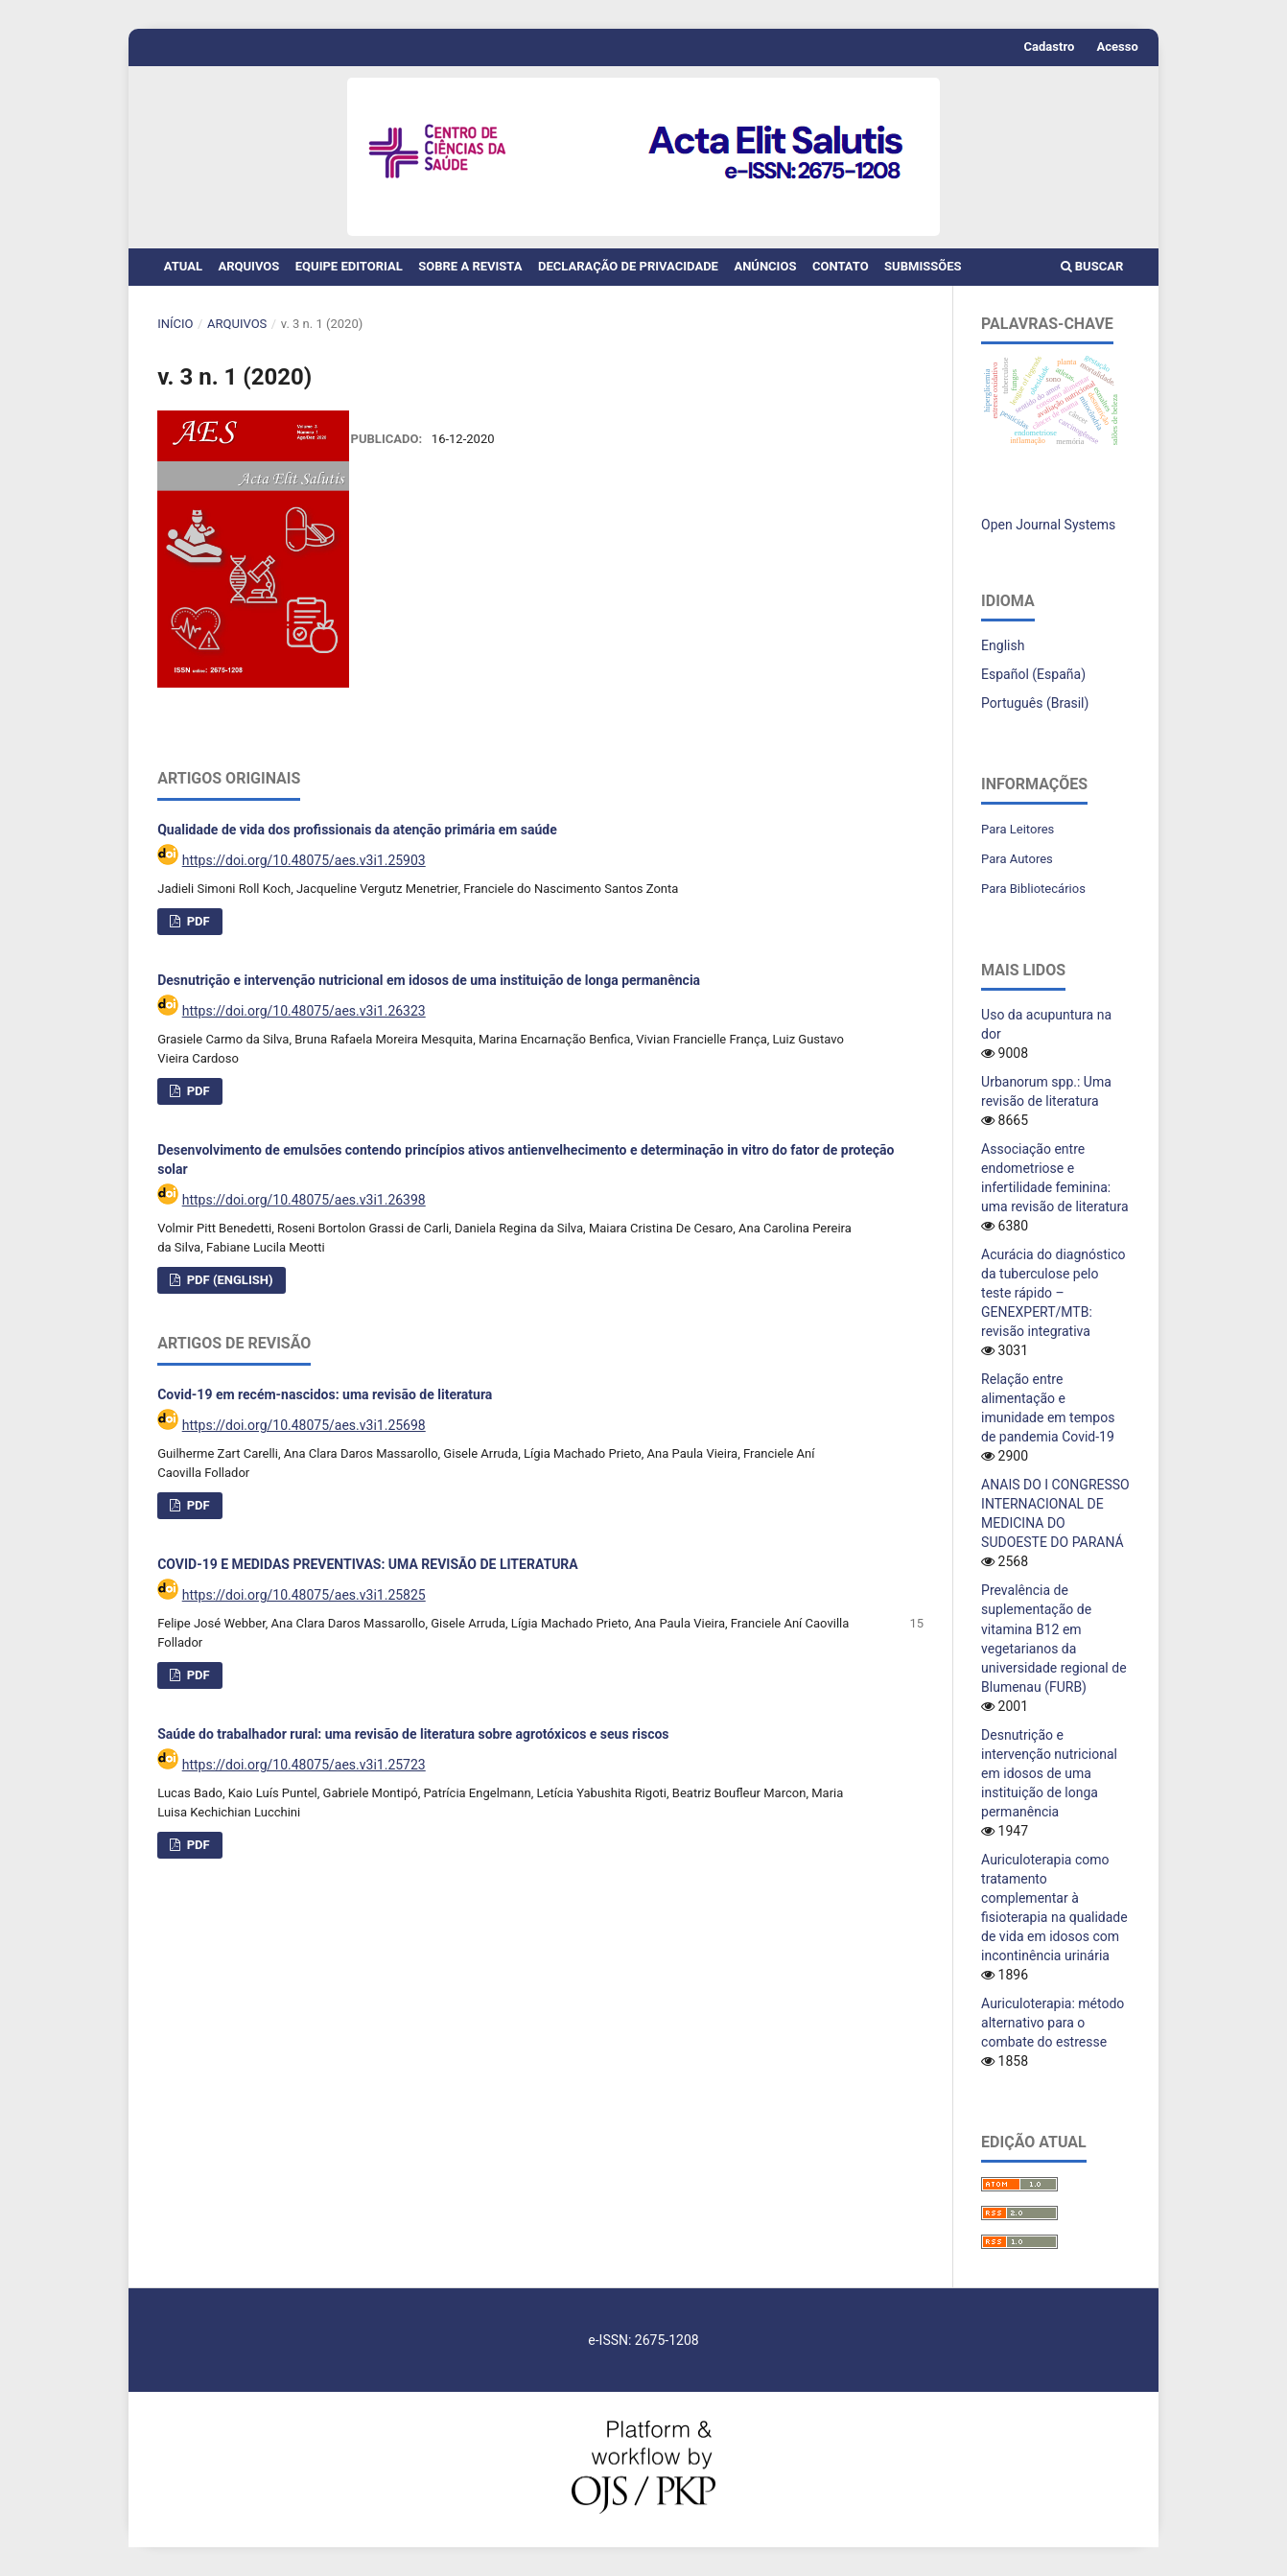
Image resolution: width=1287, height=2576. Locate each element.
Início (175, 323)
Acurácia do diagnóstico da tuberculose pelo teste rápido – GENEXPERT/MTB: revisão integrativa (1053, 1293)
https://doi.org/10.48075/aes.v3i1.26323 (304, 1020)
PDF (196, 931)
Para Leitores (1017, 829)
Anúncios (765, 266)
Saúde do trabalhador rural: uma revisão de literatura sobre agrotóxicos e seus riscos (412, 1743)
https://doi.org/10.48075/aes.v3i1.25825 (304, 1604)
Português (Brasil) (1034, 703)
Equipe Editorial (349, 266)
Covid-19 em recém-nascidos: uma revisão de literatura (324, 1404)
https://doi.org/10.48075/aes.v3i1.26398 (304, 1209)
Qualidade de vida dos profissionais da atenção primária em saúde (357, 839)
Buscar (1092, 266)
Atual (183, 266)
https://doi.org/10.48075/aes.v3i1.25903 (304, 870)
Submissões (922, 266)
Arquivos (248, 266)
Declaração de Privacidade (628, 266)
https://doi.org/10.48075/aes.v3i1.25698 (304, 1434)
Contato (840, 266)
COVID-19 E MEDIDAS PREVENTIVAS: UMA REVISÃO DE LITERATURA (367, 1573)
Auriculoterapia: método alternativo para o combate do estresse (1052, 2022)
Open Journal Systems (1048, 524)
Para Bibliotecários (1033, 888)
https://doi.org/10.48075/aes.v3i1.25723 (304, 1774)
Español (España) (1033, 674)
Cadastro (1049, 46)
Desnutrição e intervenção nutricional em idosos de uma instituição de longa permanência (428, 989)
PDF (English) (227, 1289)
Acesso (1117, 46)
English (1002, 645)
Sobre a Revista (470, 266)
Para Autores (1017, 859)
